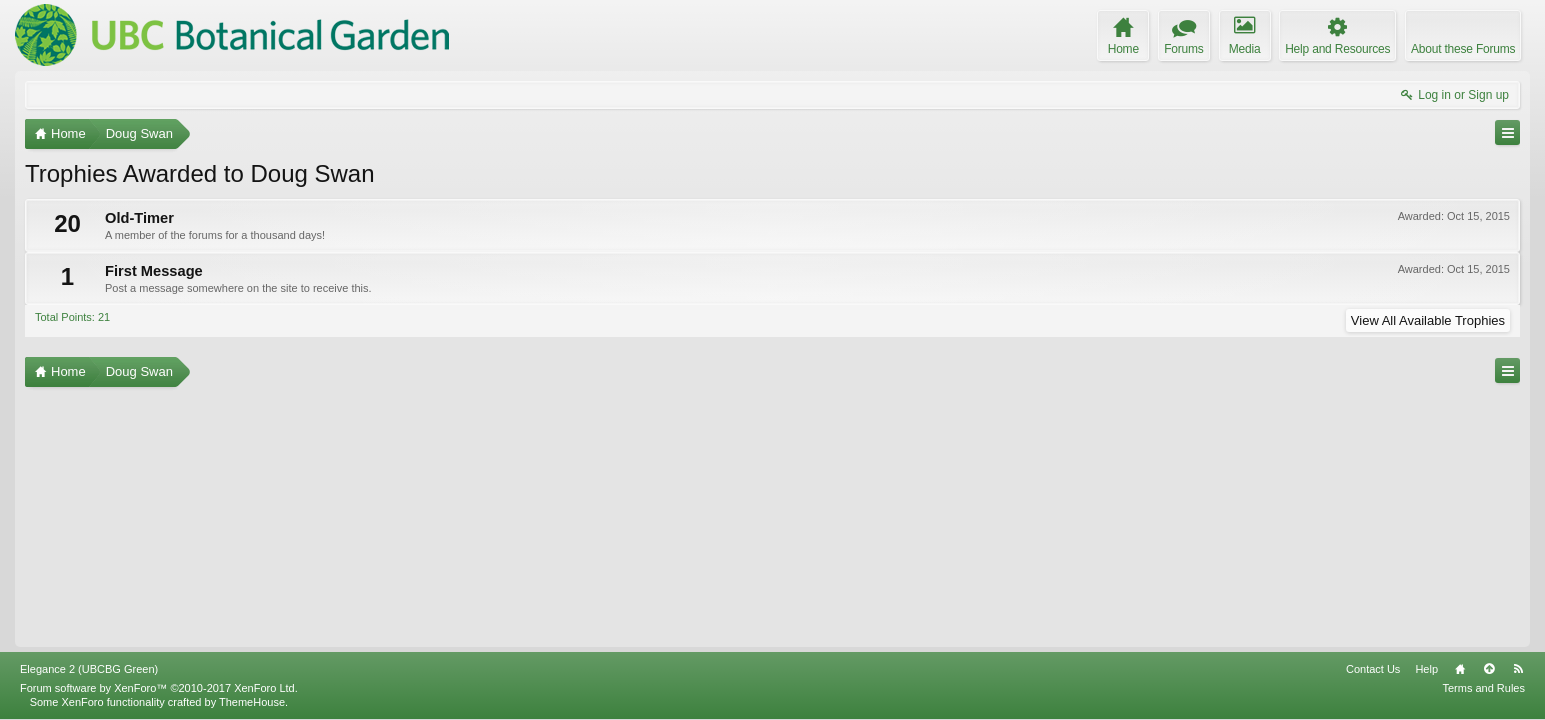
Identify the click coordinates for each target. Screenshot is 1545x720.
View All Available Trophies (1428, 320)
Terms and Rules (1483, 688)
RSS (1518, 669)
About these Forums (1463, 49)
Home (1460, 669)
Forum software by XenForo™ (159, 688)
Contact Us (1373, 669)
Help (1426, 669)
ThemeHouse (252, 702)
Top (1489, 669)
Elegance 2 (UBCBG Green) (89, 669)
